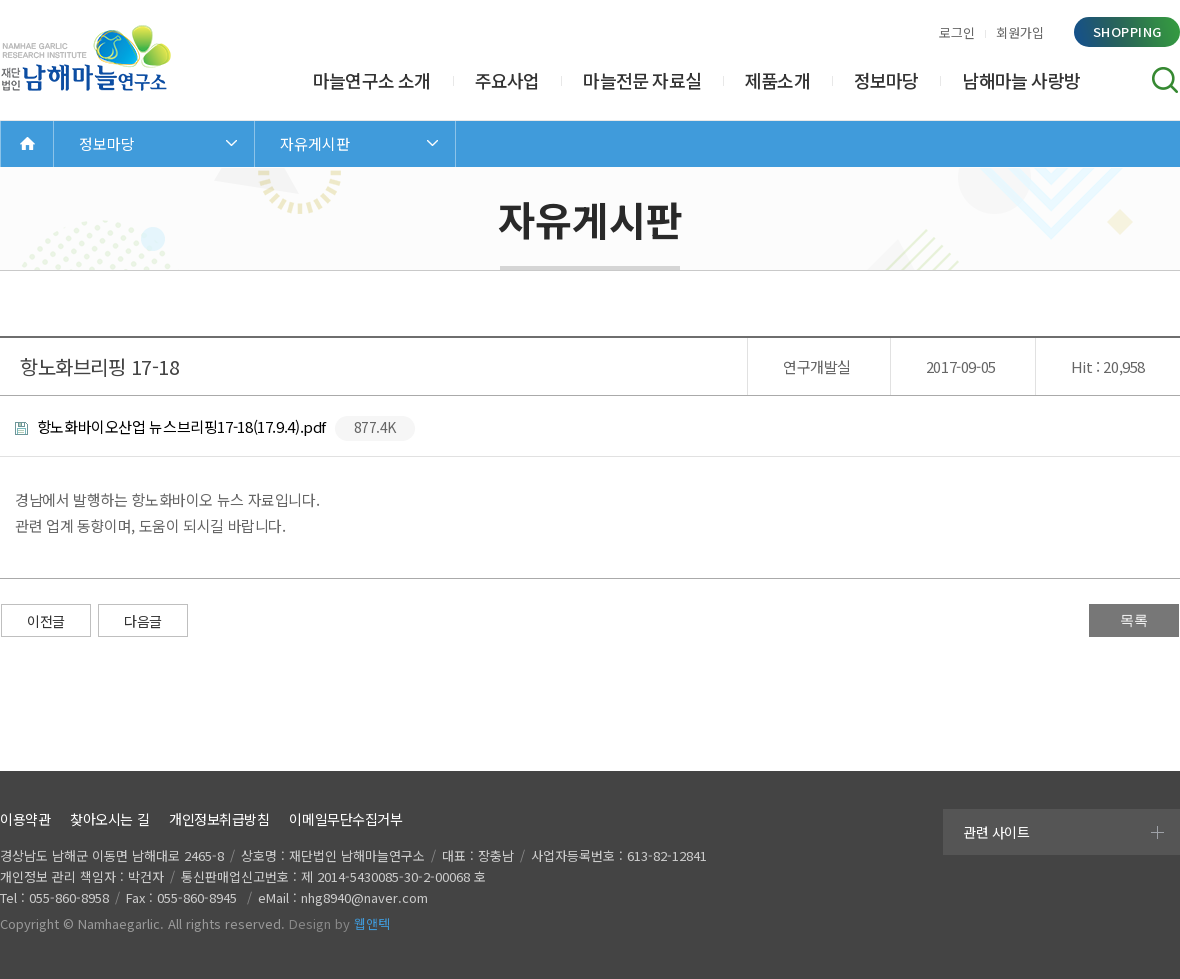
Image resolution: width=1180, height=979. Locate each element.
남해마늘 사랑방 (1021, 80)
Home (27, 143)
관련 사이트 (996, 832)
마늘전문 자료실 (642, 80)
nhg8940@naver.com (364, 897)
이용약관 (25, 819)
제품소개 (777, 80)
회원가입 (1020, 32)
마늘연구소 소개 (372, 80)
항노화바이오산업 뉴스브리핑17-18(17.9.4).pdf (215, 428)
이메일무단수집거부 (345, 819)
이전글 (46, 621)
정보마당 (886, 80)
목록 (1134, 620)
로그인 (957, 32)
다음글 (143, 621)
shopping (1127, 31)
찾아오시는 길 (109, 819)
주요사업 (507, 80)
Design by (339, 923)
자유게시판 (315, 143)
